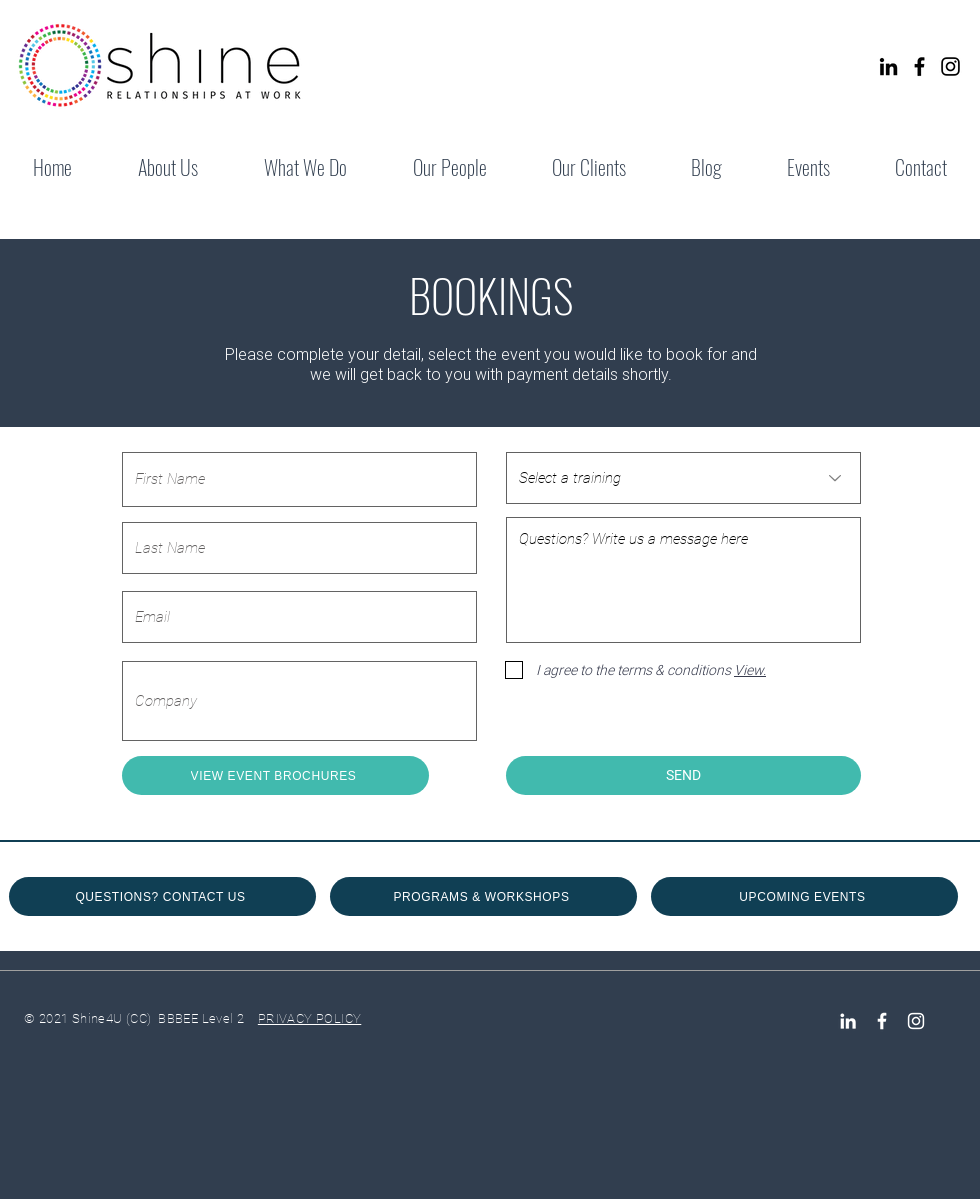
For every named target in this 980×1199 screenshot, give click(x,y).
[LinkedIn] (888, 66)
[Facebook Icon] (882, 1021)
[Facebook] (919, 66)
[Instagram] (950, 66)
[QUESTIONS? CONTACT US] (162, 896)
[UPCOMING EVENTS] (804, 896)
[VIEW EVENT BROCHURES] (275, 775)
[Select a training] (683, 478)
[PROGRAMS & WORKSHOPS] (483, 896)
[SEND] (683, 775)
